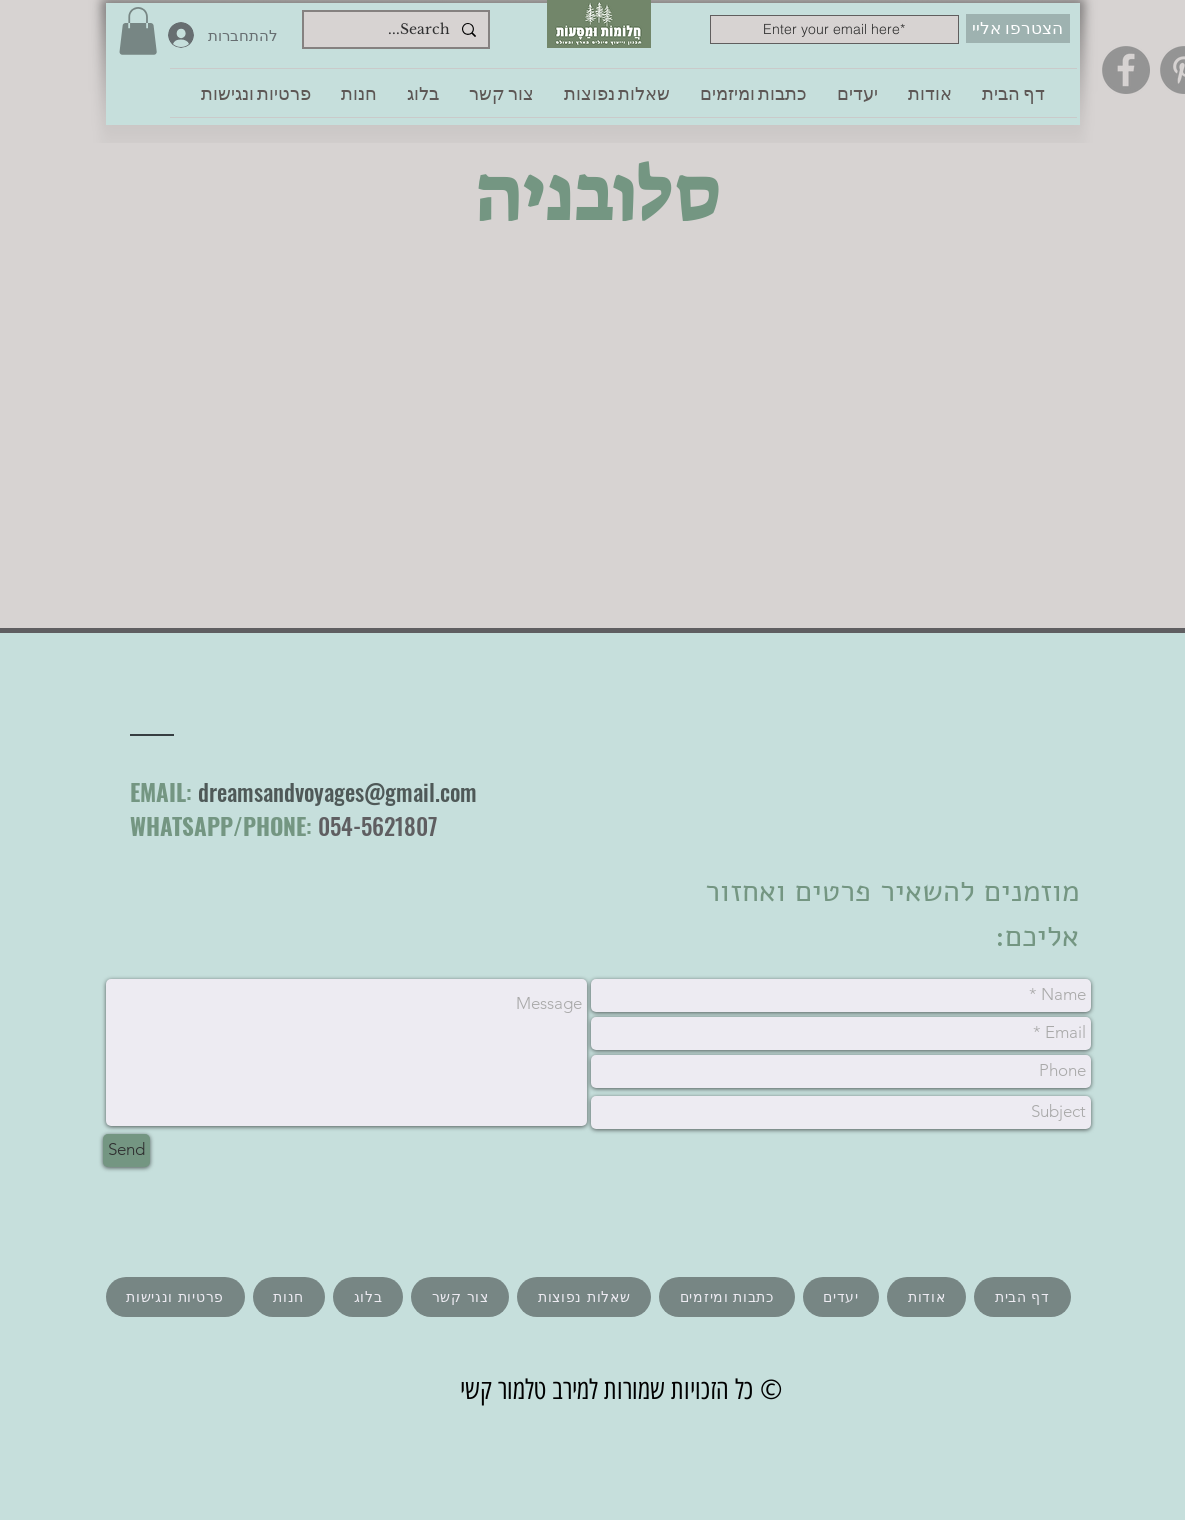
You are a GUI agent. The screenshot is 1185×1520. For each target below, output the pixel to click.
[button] (138, 31)
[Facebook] (1126, 70)
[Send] (126, 1150)
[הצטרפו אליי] (1018, 28)
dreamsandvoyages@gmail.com (337, 792)
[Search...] (398, 30)
